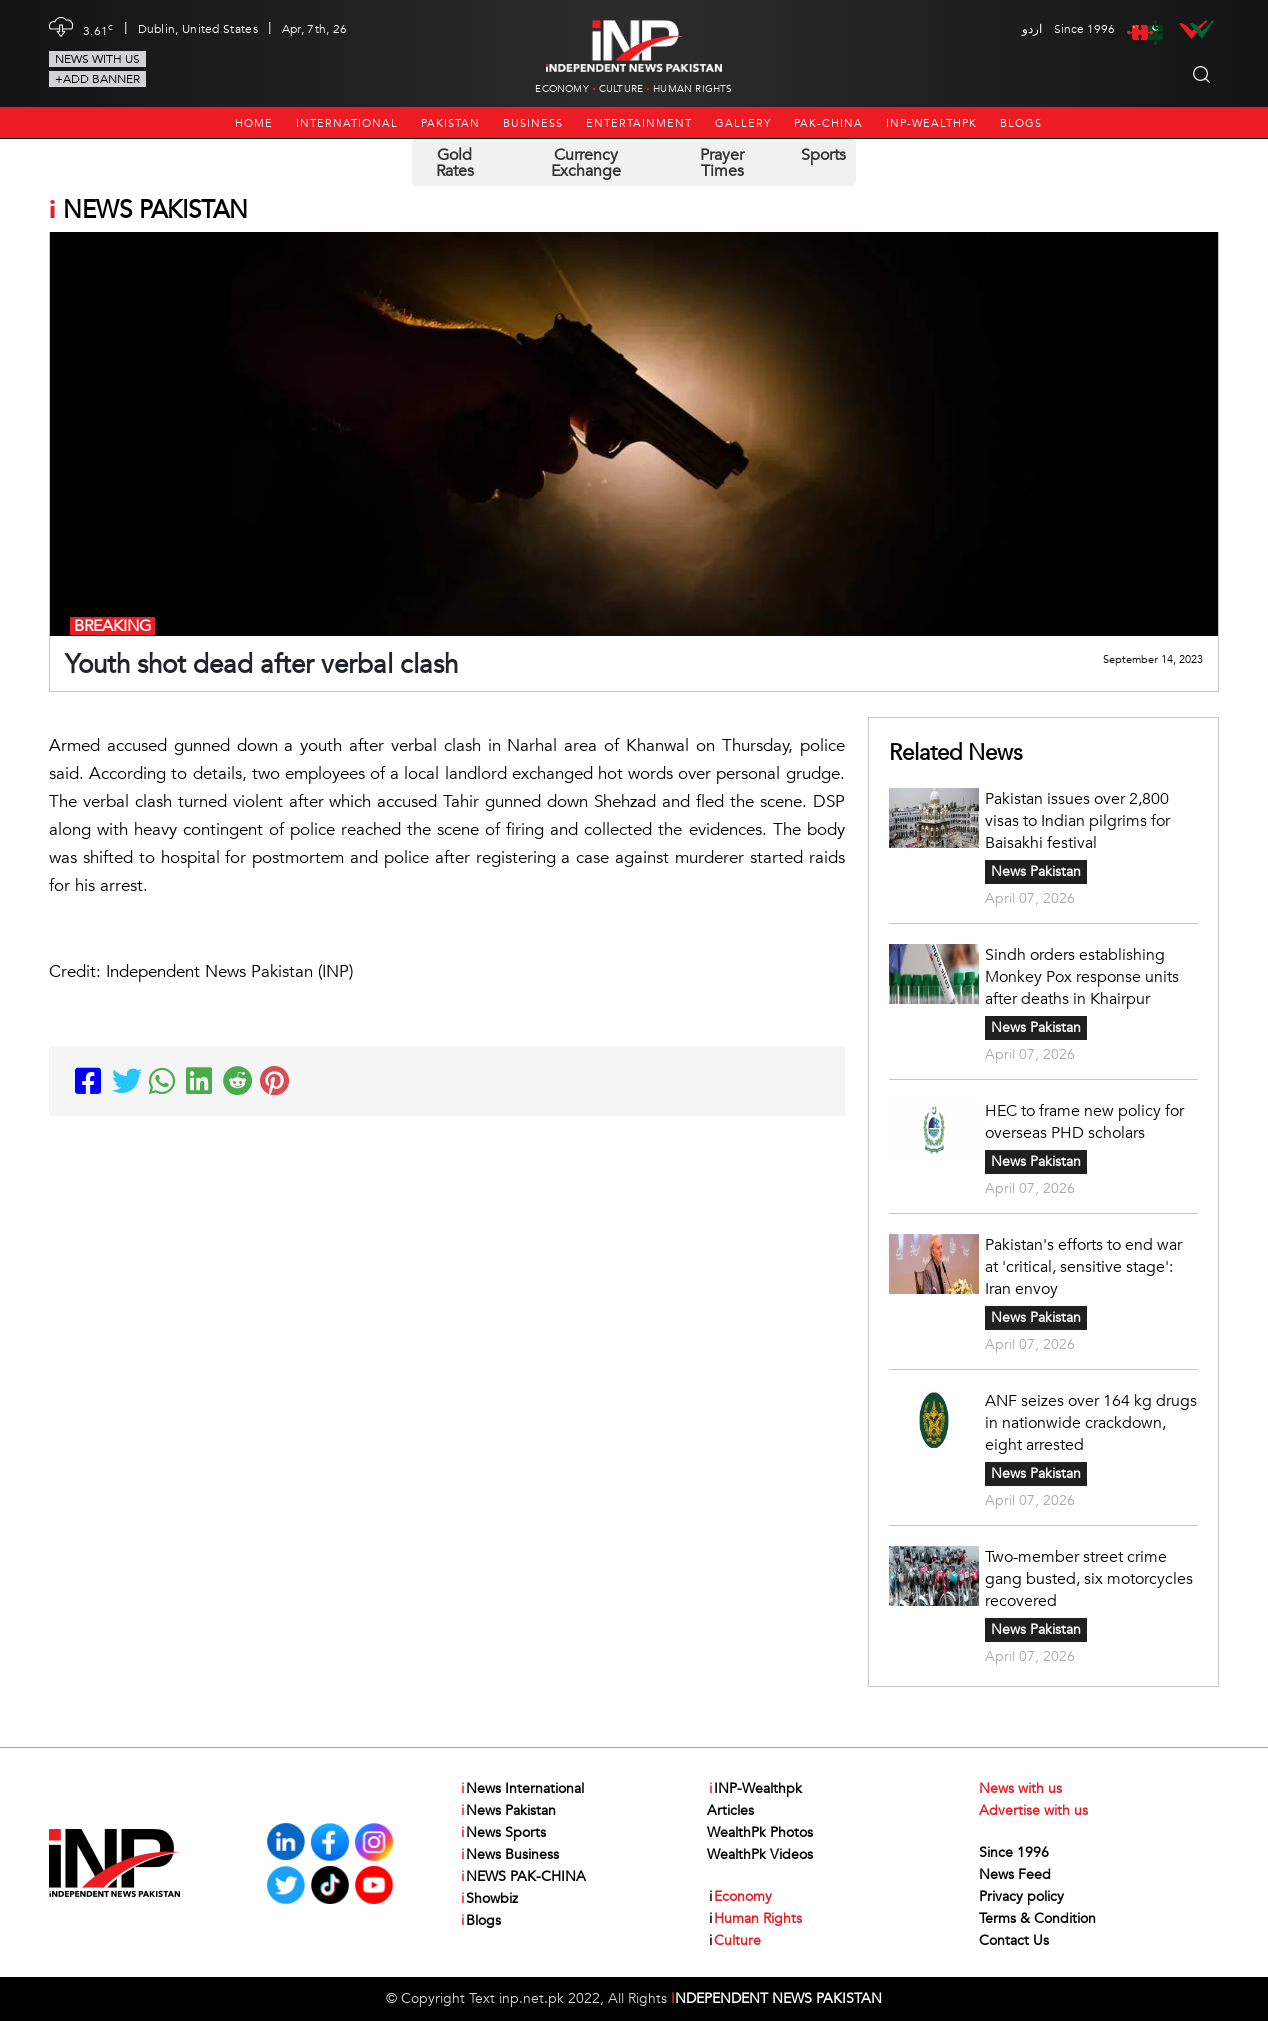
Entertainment (639, 123)
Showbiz (488, 1899)
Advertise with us (1033, 1810)
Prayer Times (722, 163)
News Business (509, 1855)
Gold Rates (455, 163)
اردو (1032, 29)
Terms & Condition (1037, 1918)
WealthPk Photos (760, 1832)
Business (533, 123)
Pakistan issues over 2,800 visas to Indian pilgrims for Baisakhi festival (1077, 821)
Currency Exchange (586, 163)
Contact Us (1014, 1940)
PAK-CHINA (828, 123)
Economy (561, 89)
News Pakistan (1036, 871)
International (347, 123)
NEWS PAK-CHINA (522, 1877)
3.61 (98, 29)
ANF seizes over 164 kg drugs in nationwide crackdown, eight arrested (1091, 1423)
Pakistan (450, 123)
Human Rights (692, 89)
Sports (823, 155)
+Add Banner (97, 79)
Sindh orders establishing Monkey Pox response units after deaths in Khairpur (1082, 977)
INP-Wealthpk (931, 123)
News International (521, 1789)
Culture (621, 89)
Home (254, 123)
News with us (97, 59)
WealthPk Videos (760, 1854)
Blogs (1021, 123)
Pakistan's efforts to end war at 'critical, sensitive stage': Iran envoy (1083, 1267)
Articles (730, 1810)
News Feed (1015, 1874)
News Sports (502, 1833)
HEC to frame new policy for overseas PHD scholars (1084, 1122)
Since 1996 (1014, 1852)
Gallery (743, 123)
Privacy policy (1021, 1896)
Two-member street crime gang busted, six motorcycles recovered (1089, 1579)
